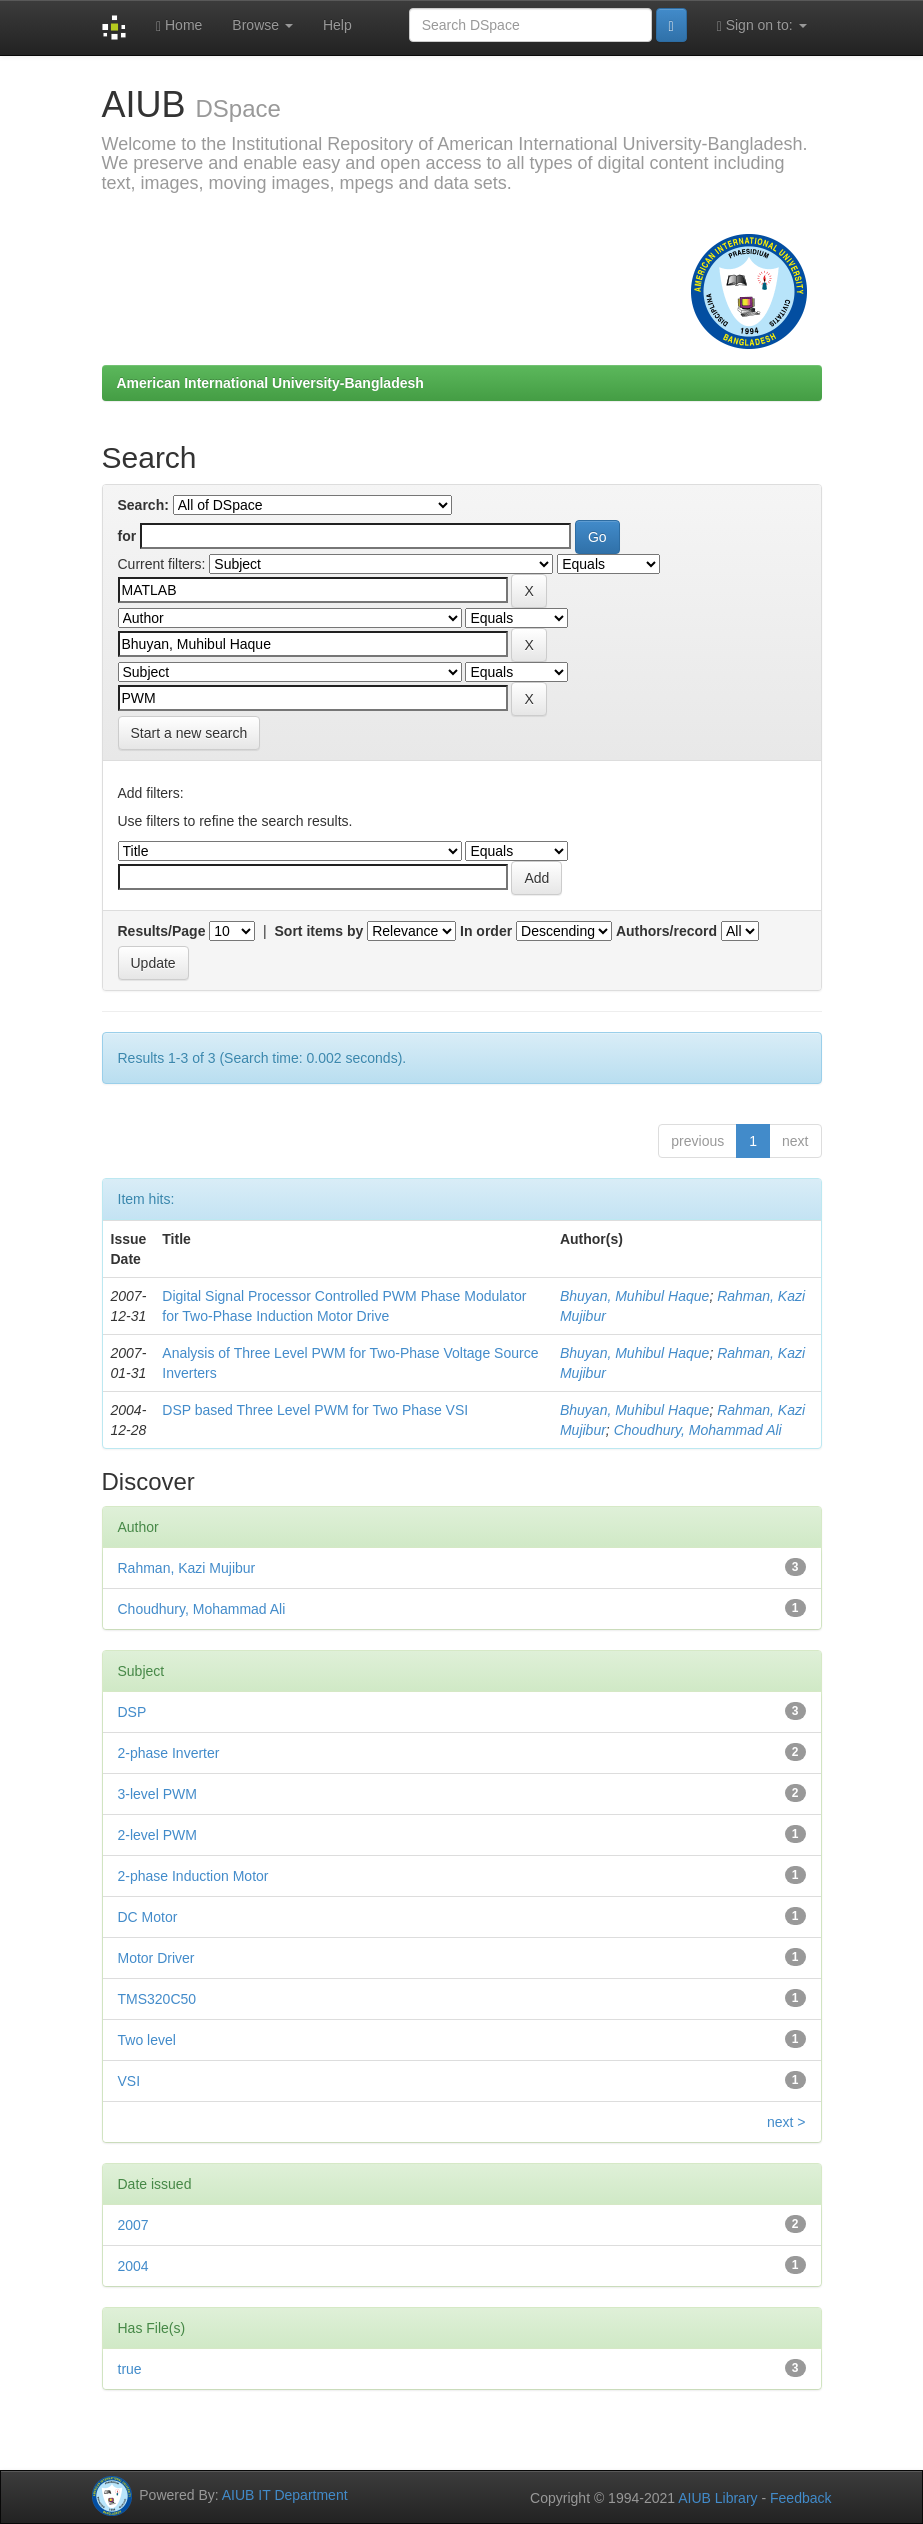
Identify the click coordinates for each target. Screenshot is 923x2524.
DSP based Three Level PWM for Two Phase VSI (315, 1410)
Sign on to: (762, 25)
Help (337, 25)
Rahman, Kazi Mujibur (187, 1568)
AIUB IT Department (285, 2494)
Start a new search (189, 733)
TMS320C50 (157, 1999)
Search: (143, 505)
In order (486, 931)
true (130, 2369)
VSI (129, 2081)
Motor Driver (156, 1958)
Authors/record (666, 931)
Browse (262, 25)
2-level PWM (157, 1835)
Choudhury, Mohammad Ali (698, 1430)
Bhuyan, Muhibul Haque (634, 1296)
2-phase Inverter (169, 1753)
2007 (133, 2225)
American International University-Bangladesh (270, 383)
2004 (133, 2266)
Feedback (800, 2498)
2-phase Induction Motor (193, 1876)
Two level (147, 2040)
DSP (132, 1712)
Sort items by (319, 931)
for (127, 536)
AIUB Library (717, 2498)
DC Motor (148, 1917)
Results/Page (162, 931)
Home (179, 25)
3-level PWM (157, 1794)
